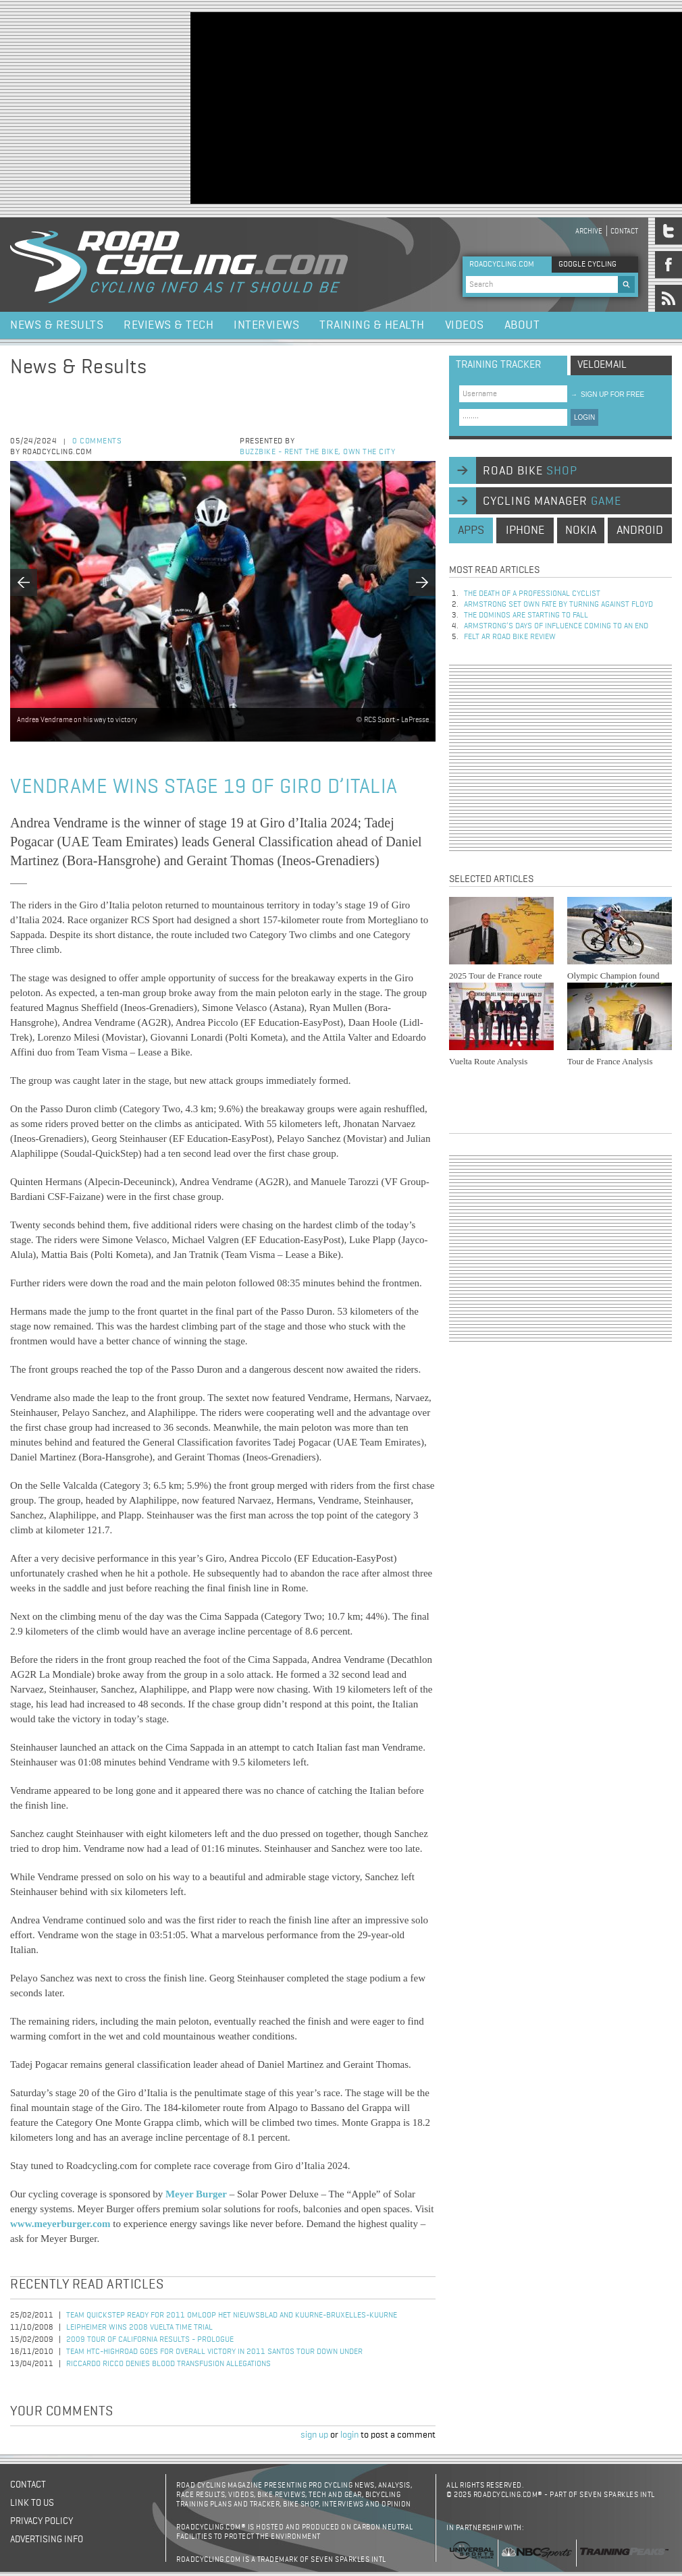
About (522, 325)
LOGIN (584, 417)
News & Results (56, 325)
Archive (588, 231)
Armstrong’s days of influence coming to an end (556, 626)
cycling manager (552, 501)
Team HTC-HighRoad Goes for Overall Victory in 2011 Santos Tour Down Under (214, 2352)
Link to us (32, 2503)
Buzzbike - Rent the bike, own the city (317, 452)
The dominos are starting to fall (526, 615)
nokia (580, 530)
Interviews (266, 325)
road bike (530, 471)
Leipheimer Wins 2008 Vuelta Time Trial (139, 2328)
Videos (464, 325)
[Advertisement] (348, 106)
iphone (525, 530)
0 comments (97, 441)
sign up (314, 2435)
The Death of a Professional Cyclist (532, 594)
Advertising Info (46, 2539)
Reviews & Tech (168, 325)
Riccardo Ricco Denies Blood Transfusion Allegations (168, 2364)
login (349, 2435)
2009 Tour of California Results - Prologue (150, 2340)
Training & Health (372, 325)
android (640, 530)
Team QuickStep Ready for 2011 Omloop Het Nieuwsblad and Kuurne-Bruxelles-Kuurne (231, 2315)
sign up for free (607, 394)
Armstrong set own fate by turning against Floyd (558, 605)
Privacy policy (41, 2521)
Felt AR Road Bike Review (510, 637)
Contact (624, 231)
